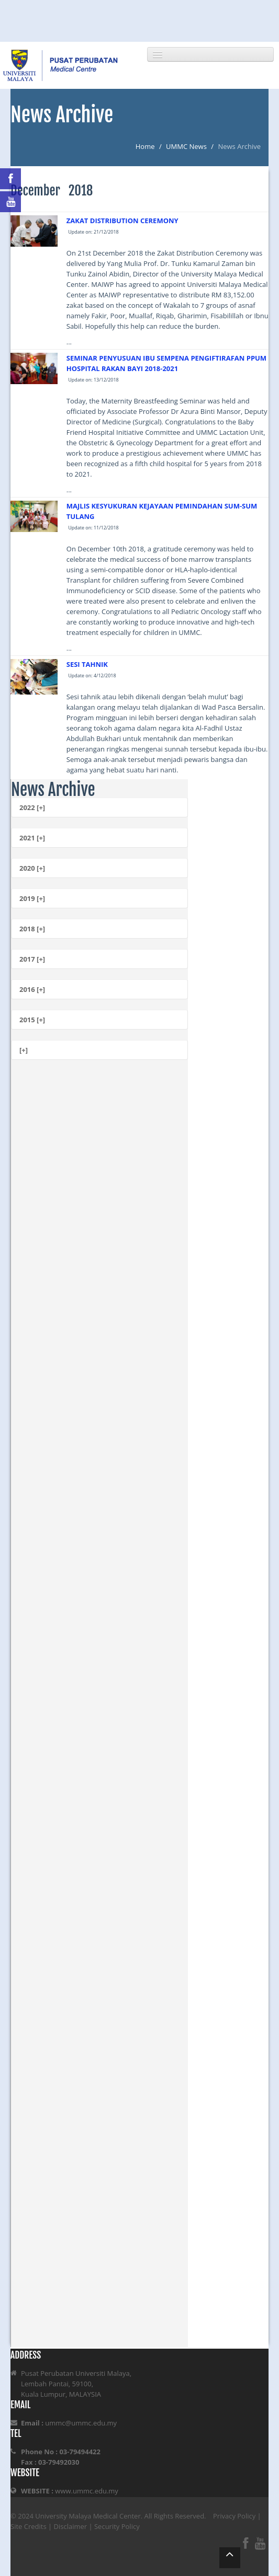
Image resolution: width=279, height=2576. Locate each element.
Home (145, 146)
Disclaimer (70, 2526)
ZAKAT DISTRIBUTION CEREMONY (122, 220)
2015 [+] (32, 1019)
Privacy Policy (234, 2516)
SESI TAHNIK (87, 664)
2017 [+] (32, 959)
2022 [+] (32, 807)
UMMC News (186, 146)
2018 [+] (32, 928)
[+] (23, 1050)
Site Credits (28, 2526)
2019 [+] (32, 898)
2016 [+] (32, 989)
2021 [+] (32, 837)
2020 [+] (32, 868)
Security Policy (117, 2526)
